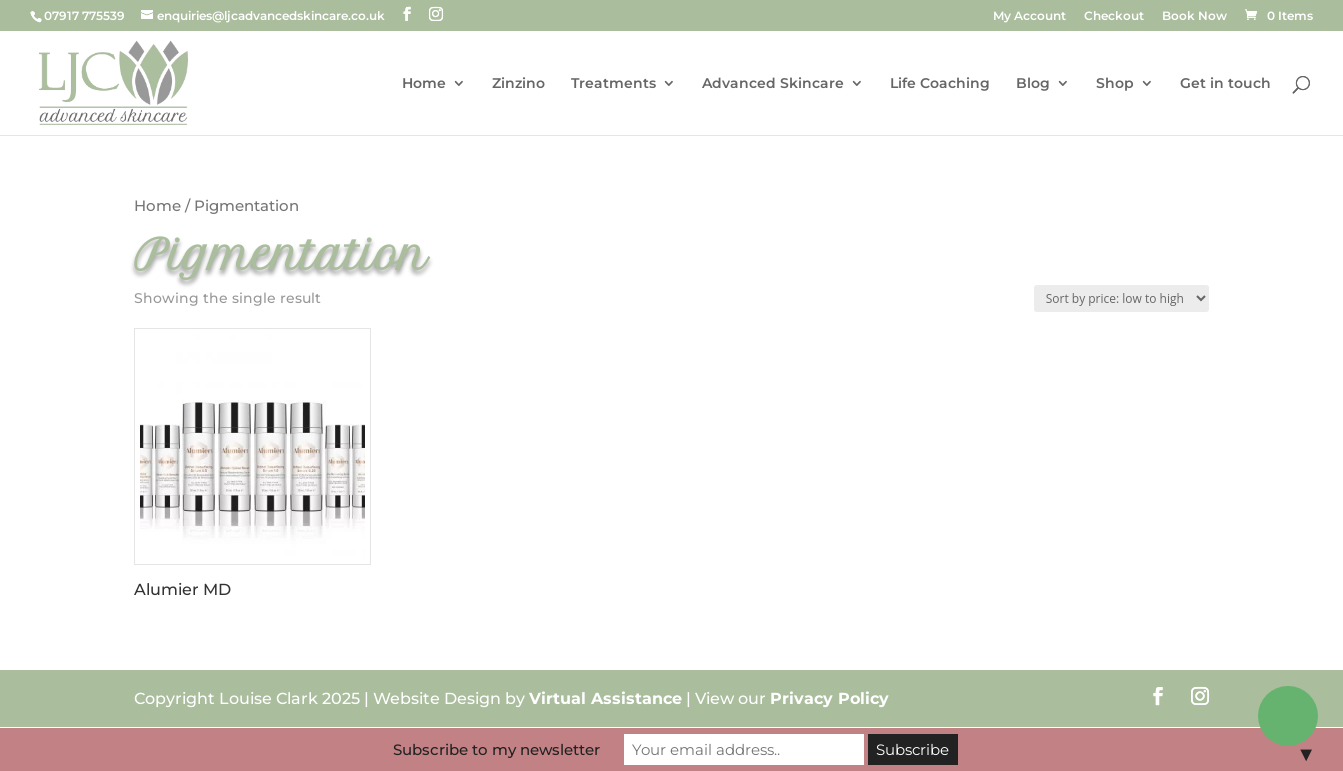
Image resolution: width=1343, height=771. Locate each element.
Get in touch (1225, 84)
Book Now (1194, 16)
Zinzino (518, 84)
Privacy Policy (829, 698)
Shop (1115, 84)
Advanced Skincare (773, 84)
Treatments (613, 84)
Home (424, 84)
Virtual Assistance (605, 698)
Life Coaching (940, 84)
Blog (1033, 84)
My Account (1029, 16)
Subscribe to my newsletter (496, 749)
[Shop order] (1121, 298)
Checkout (1114, 16)
